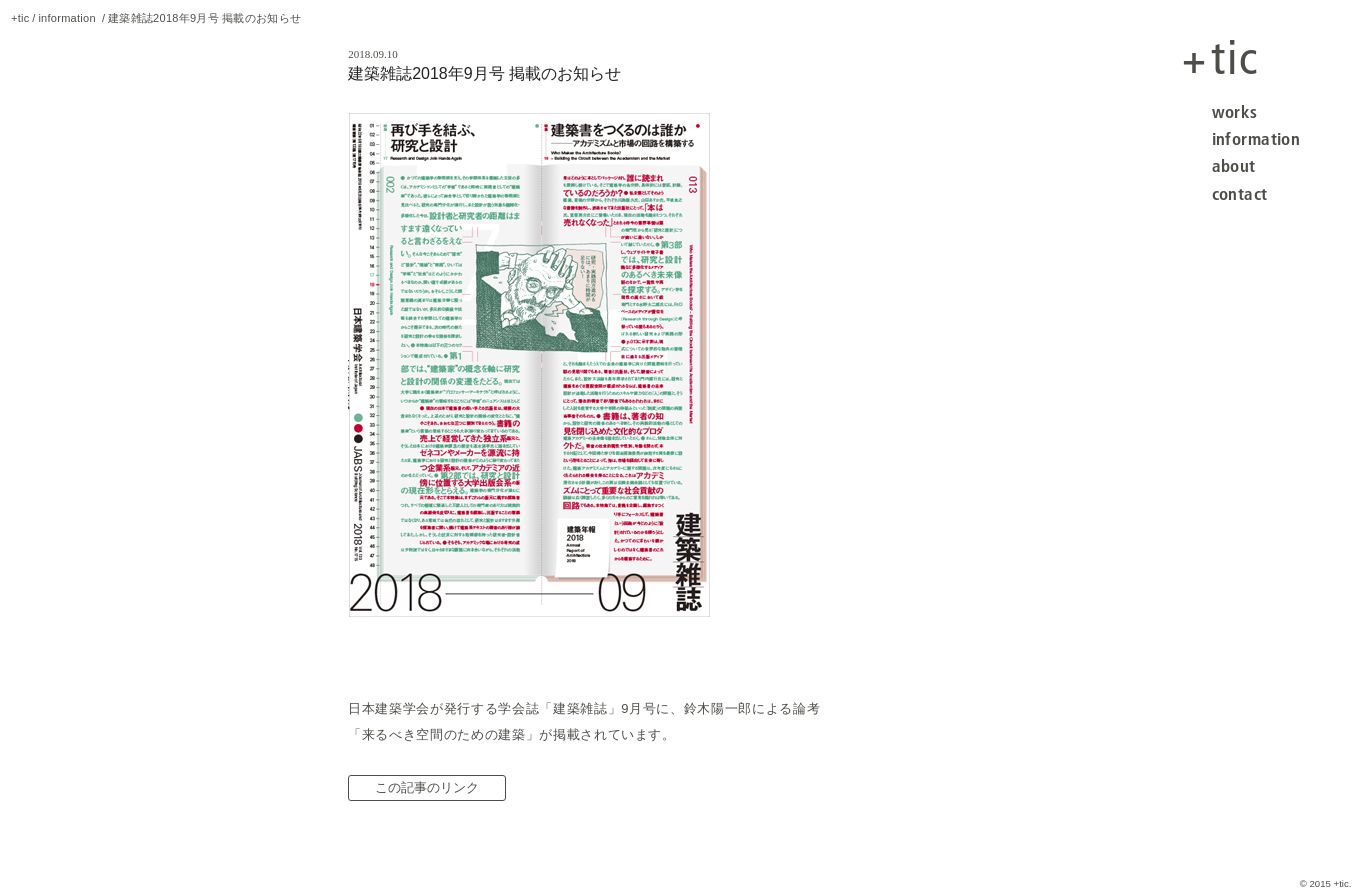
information (1256, 138)
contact (1240, 193)
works (1235, 111)
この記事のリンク (427, 787)
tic (1220, 57)
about (1234, 165)
